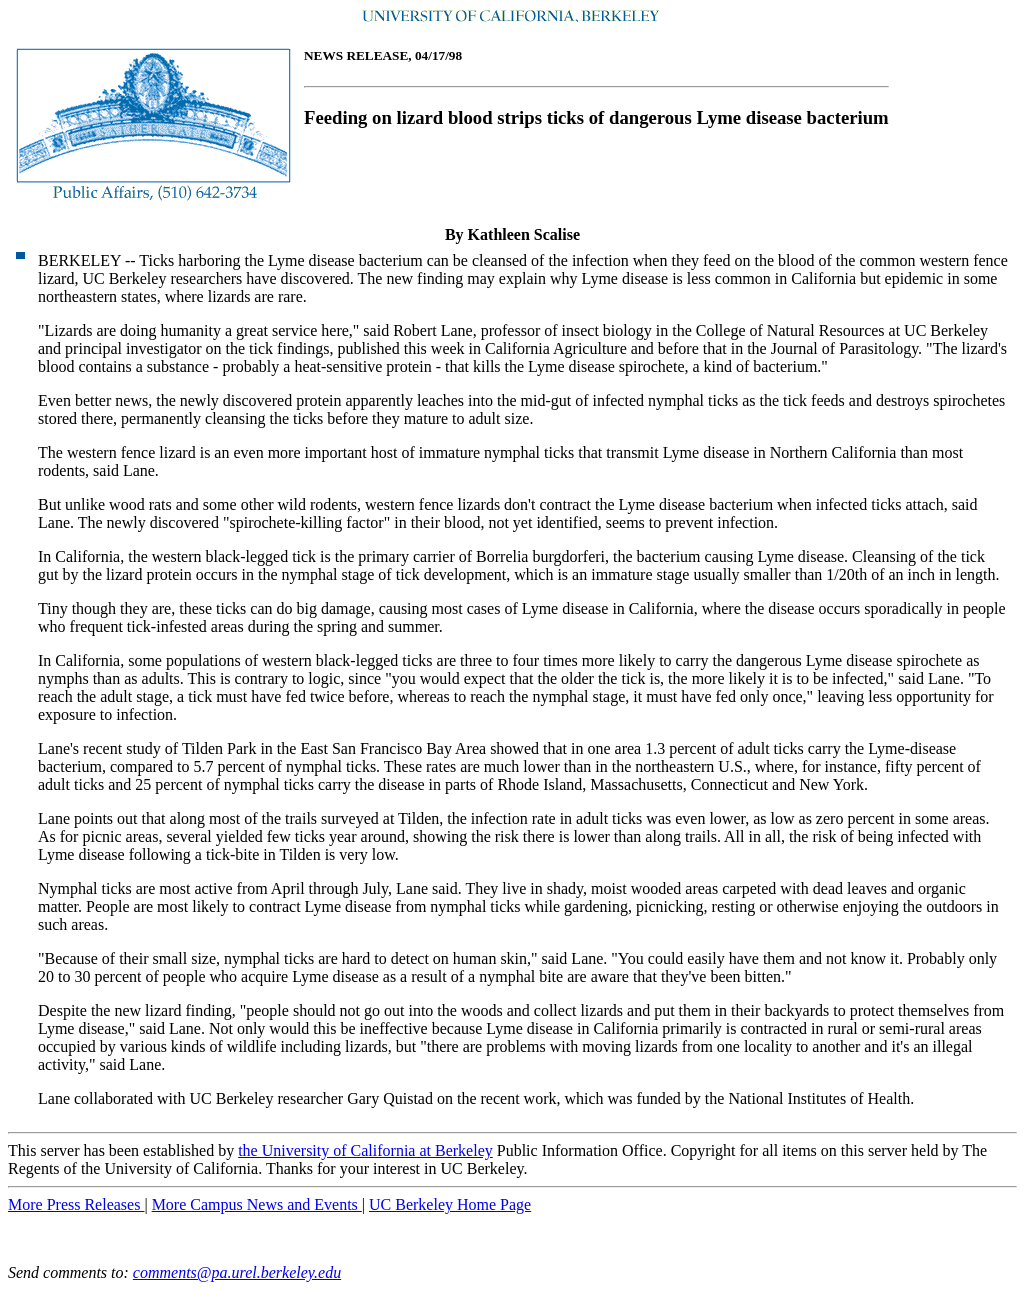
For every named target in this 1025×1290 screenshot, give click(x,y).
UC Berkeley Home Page (450, 1204)
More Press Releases (76, 1204)
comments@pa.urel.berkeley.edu (237, 1272)
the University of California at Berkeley (365, 1150)
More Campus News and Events (257, 1204)
